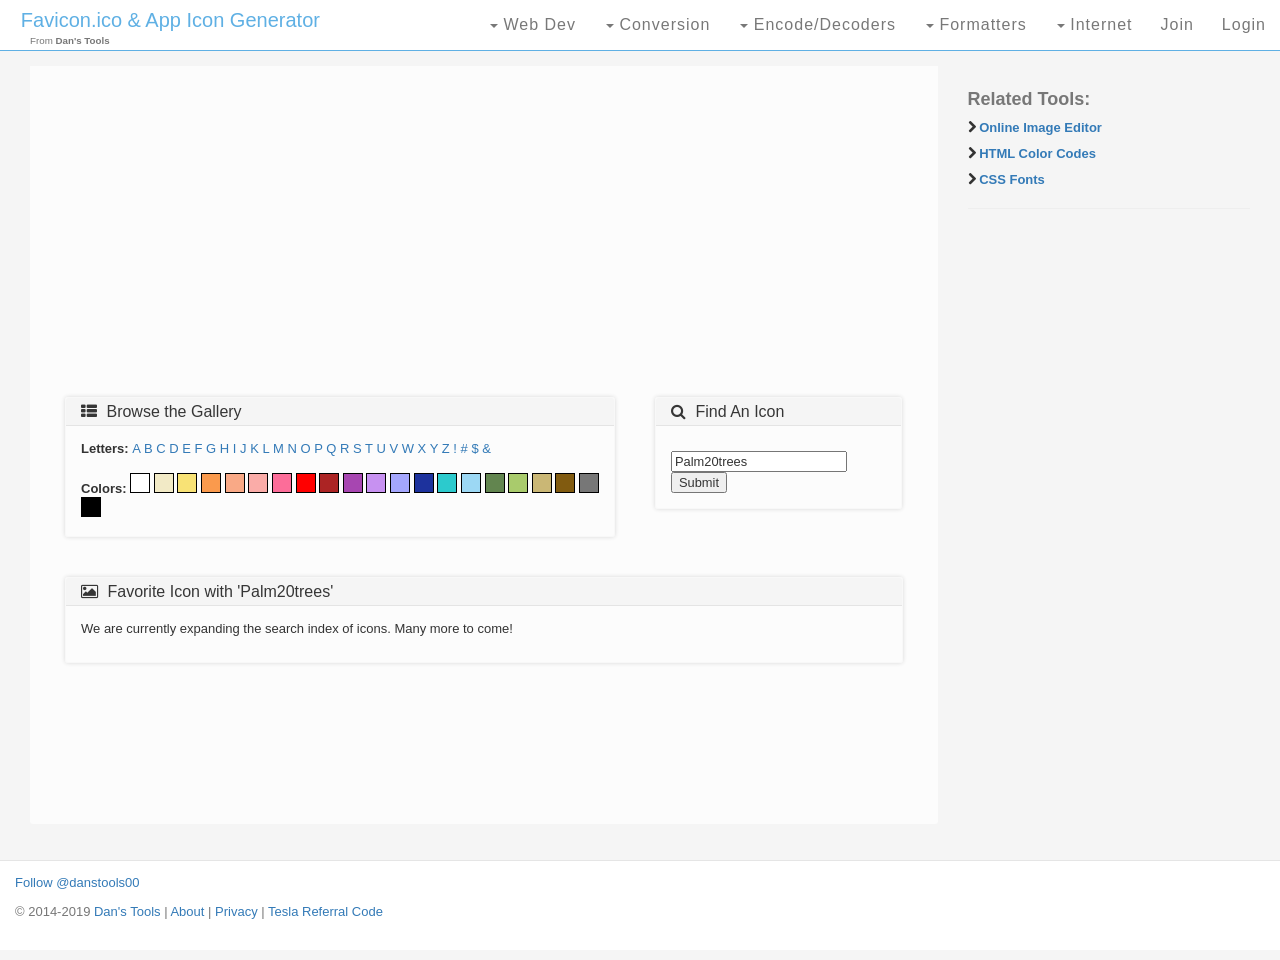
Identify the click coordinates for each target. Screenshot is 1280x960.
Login (1244, 24)
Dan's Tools (127, 911)
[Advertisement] (484, 237)
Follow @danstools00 (77, 882)
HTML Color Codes (1037, 153)
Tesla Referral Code (325, 911)
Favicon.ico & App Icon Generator (170, 20)
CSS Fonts (1012, 179)
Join (1176, 24)
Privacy (236, 911)
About (187, 911)
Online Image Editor (1040, 127)
